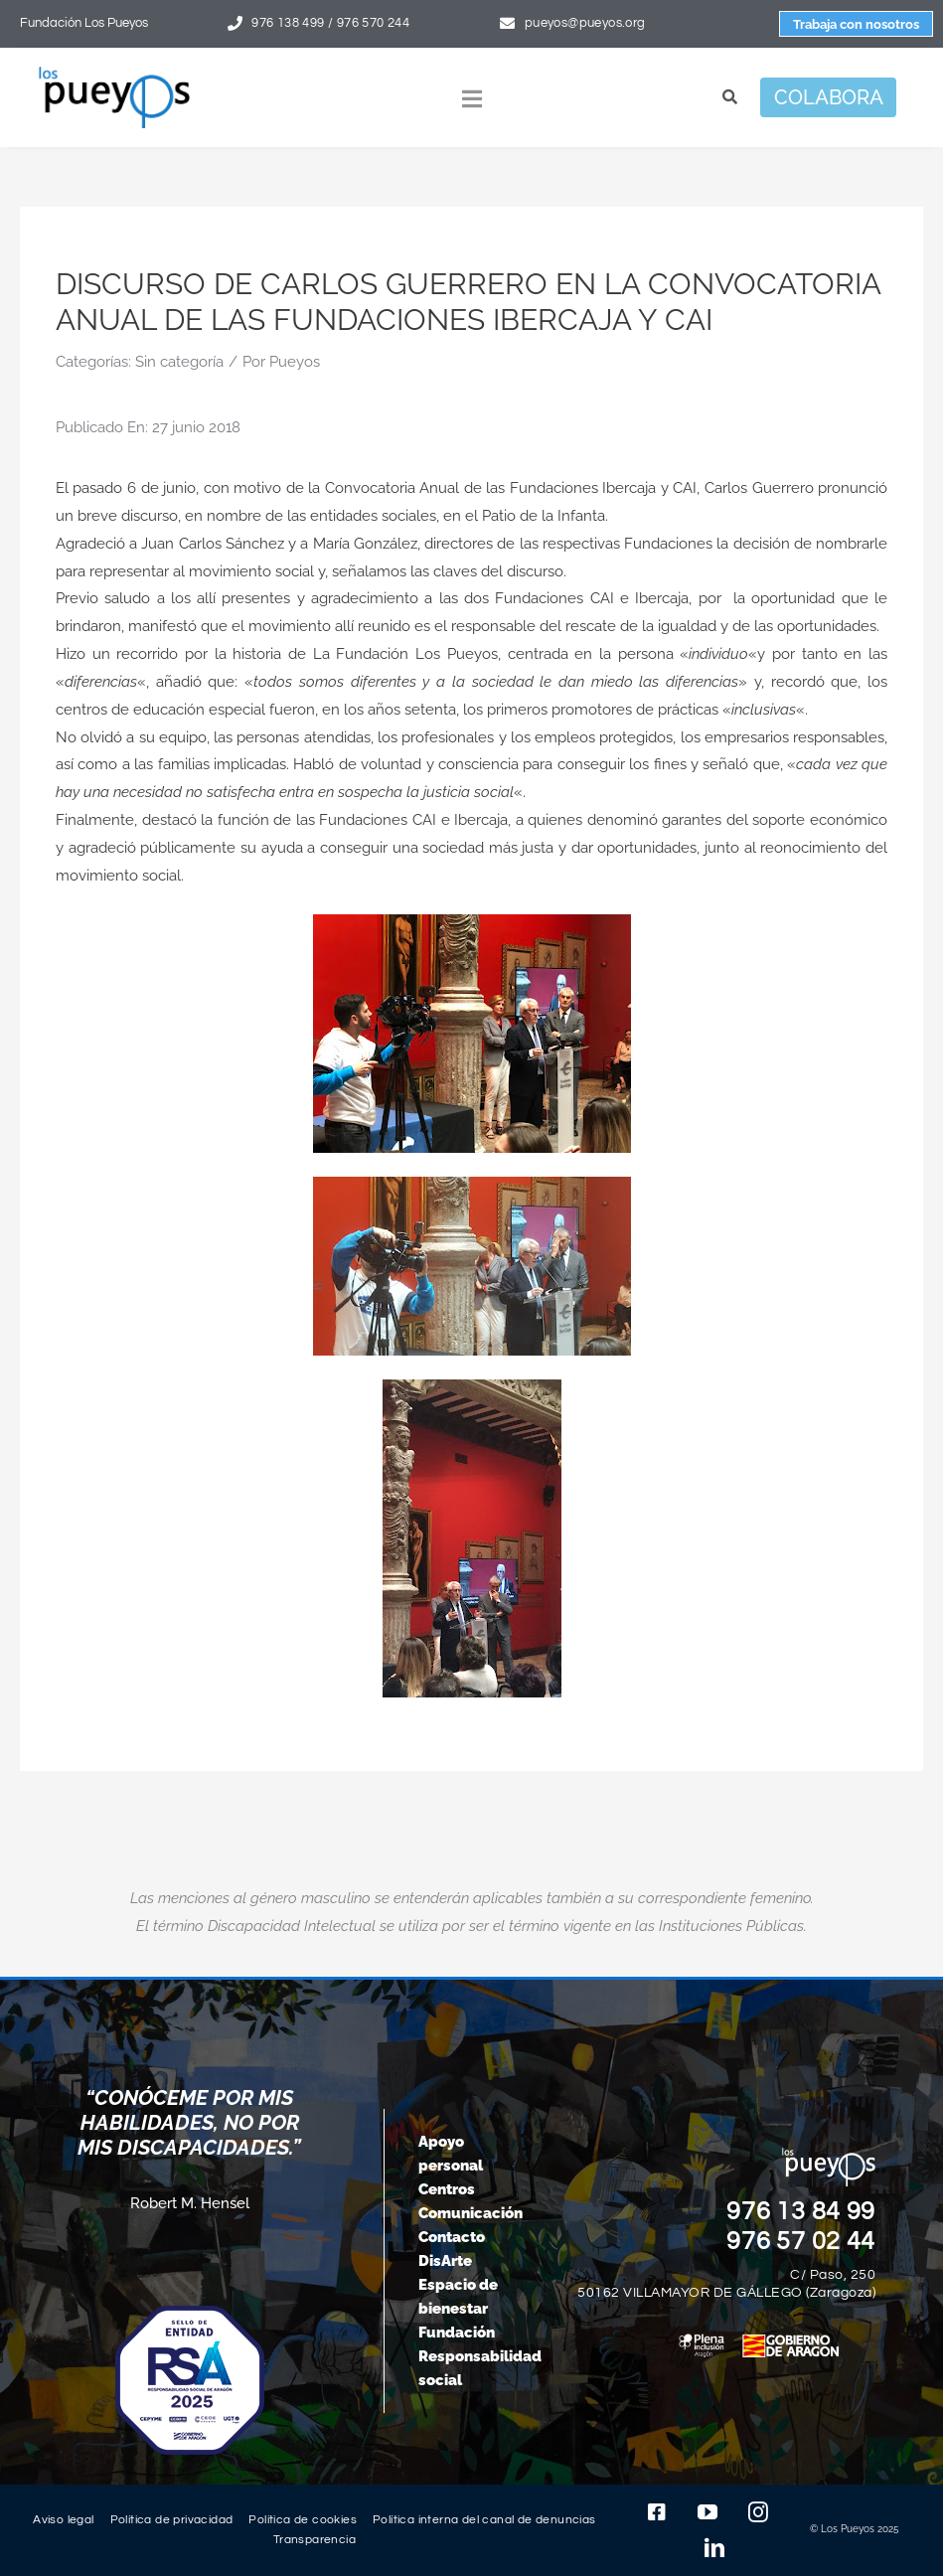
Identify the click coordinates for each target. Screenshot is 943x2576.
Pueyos (294, 362)
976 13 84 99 (800, 2211)
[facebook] (657, 2512)
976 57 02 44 (800, 2241)
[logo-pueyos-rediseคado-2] (114, 73)
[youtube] (707, 2512)
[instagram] (758, 2512)
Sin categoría (179, 362)
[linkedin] (714, 2548)
